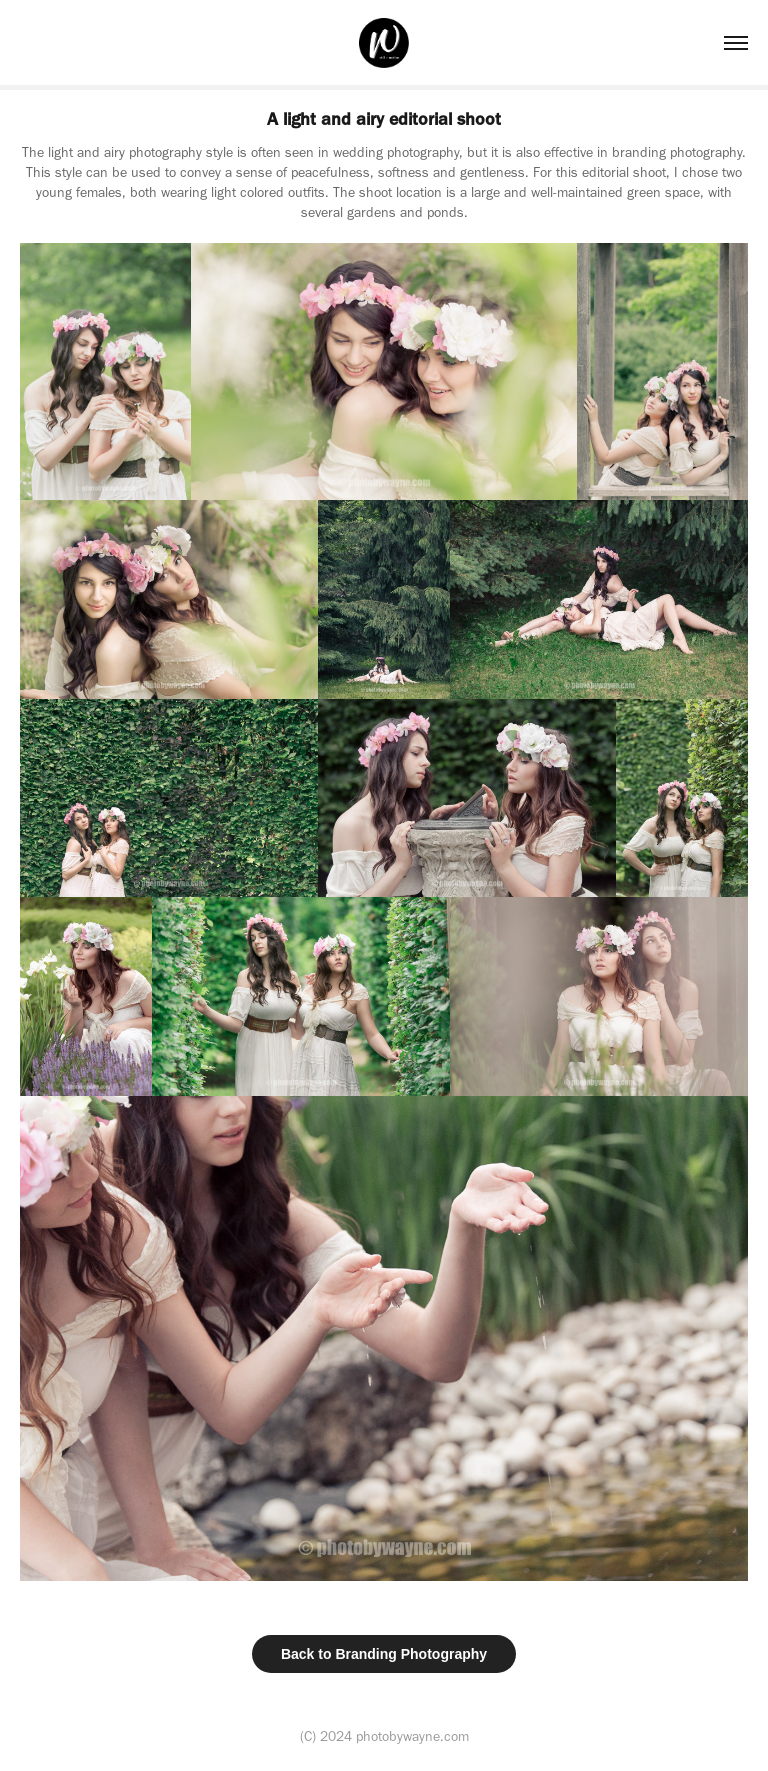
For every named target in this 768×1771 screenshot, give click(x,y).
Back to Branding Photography (384, 1654)
